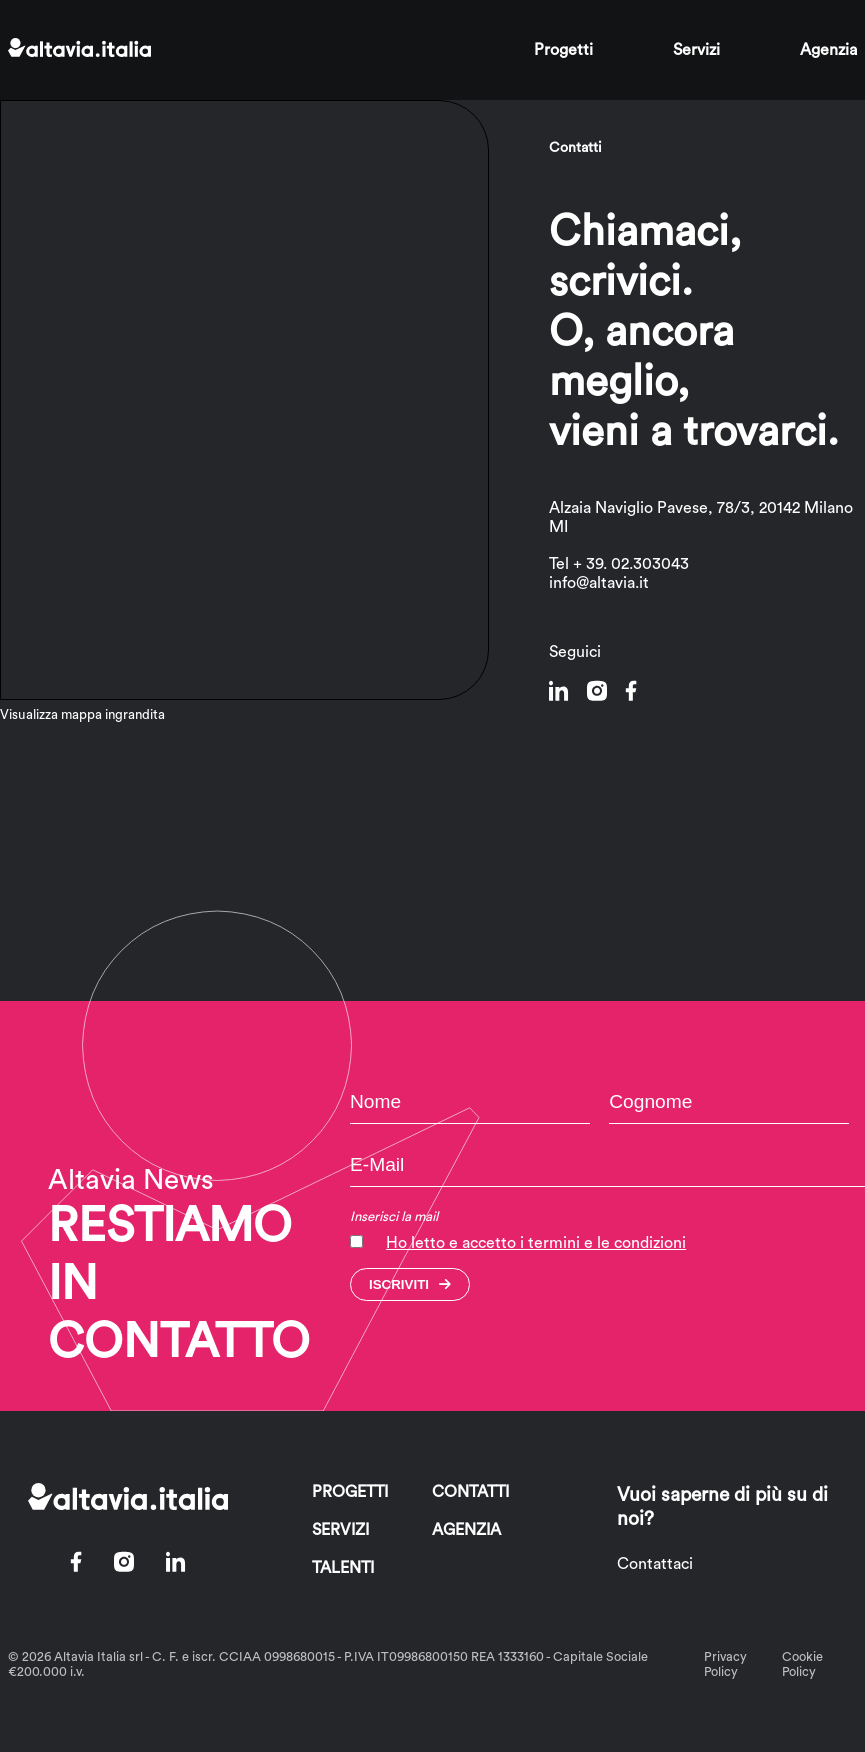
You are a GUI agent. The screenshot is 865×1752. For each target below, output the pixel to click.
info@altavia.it (599, 583)
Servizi (696, 50)
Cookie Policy (802, 1664)
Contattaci (655, 1564)
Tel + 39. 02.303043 (619, 564)
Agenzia (828, 50)
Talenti (343, 1568)
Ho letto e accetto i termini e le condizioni (536, 1243)
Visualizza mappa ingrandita (82, 715)
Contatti (470, 1492)
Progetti (563, 50)
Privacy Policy (725, 1664)
